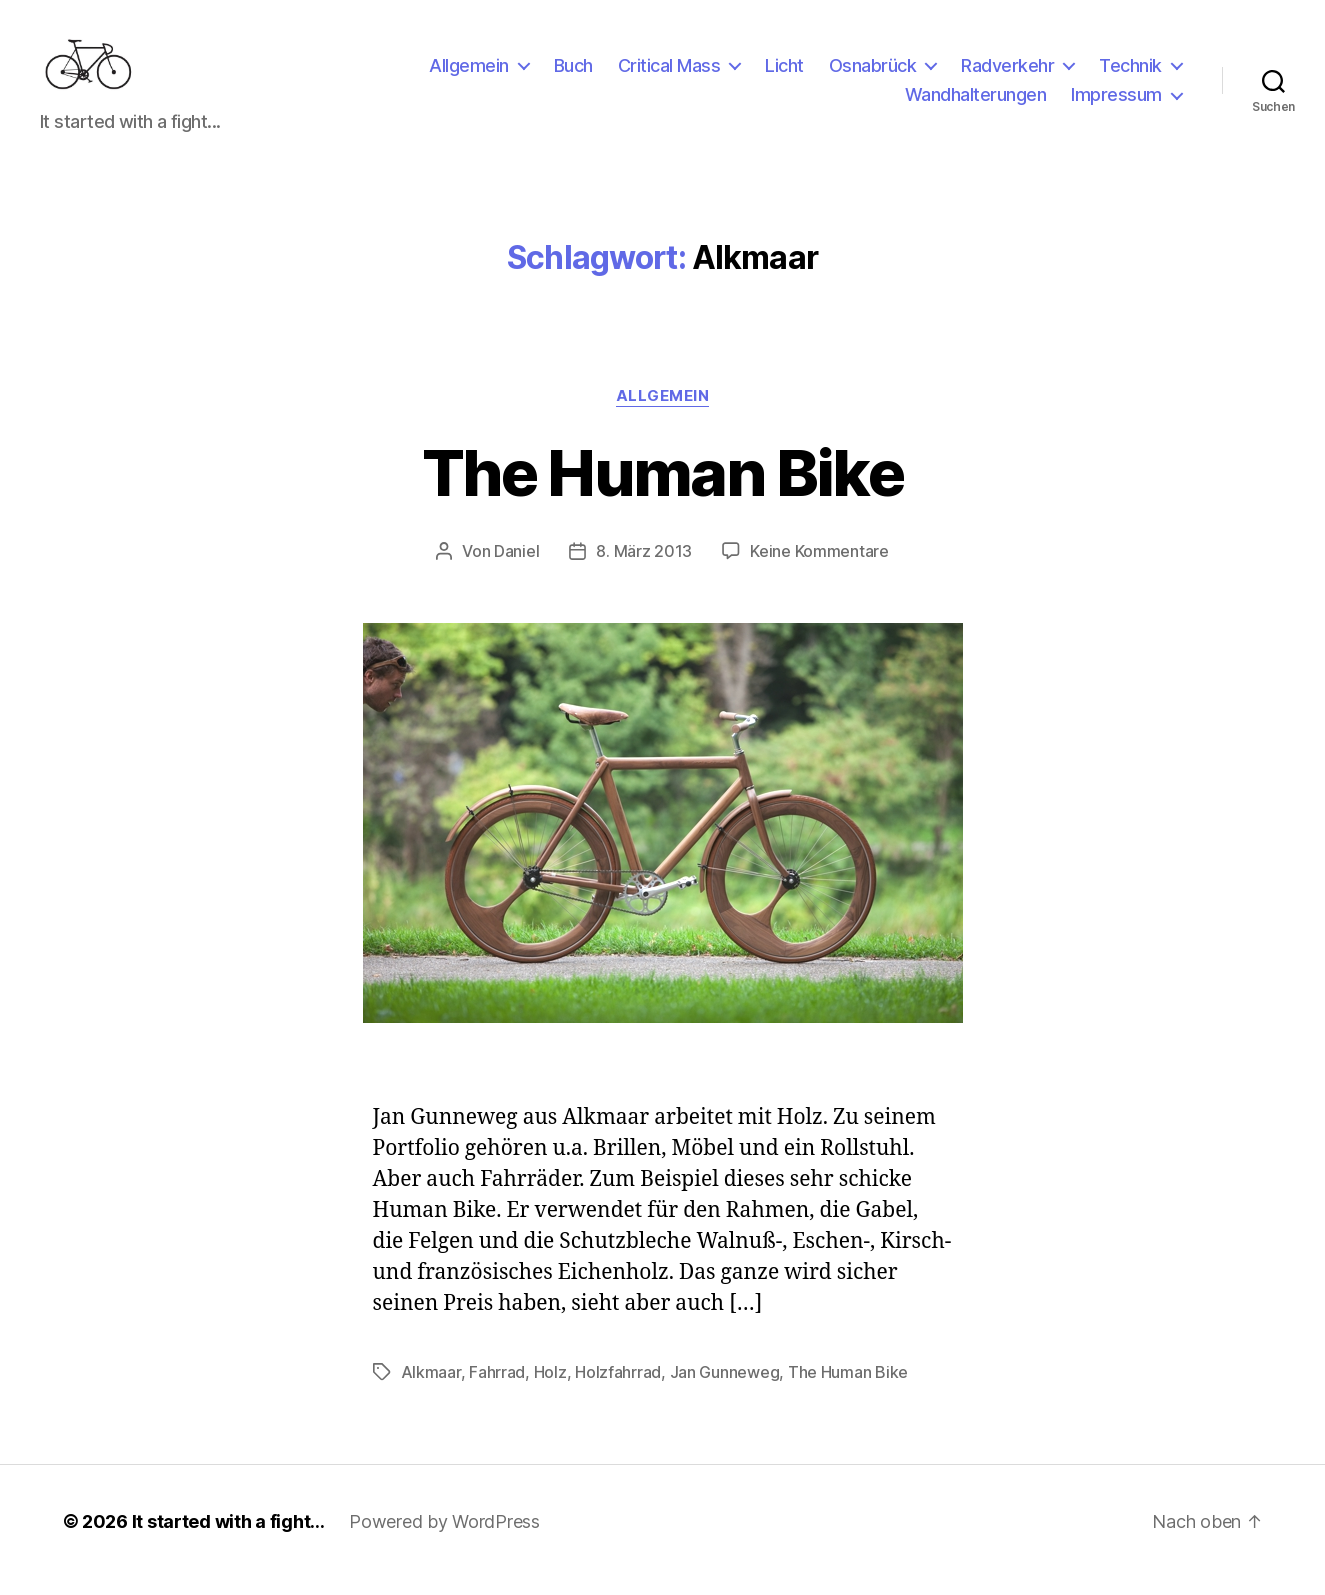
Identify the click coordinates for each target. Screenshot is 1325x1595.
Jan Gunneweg (725, 1389)
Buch (573, 73)
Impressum (1116, 103)
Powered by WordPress (444, 1538)
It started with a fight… (229, 1538)
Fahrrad (497, 1389)
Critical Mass (669, 73)
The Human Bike (662, 488)
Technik (1130, 73)
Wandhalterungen (976, 103)
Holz (550, 1389)
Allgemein (469, 73)
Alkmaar (431, 1389)
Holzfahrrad (618, 1389)
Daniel (516, 568)
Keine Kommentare (819, 568)
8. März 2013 (644, 568)
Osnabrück (873, 73)
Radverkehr (1007, 73)
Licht (784, 73)
